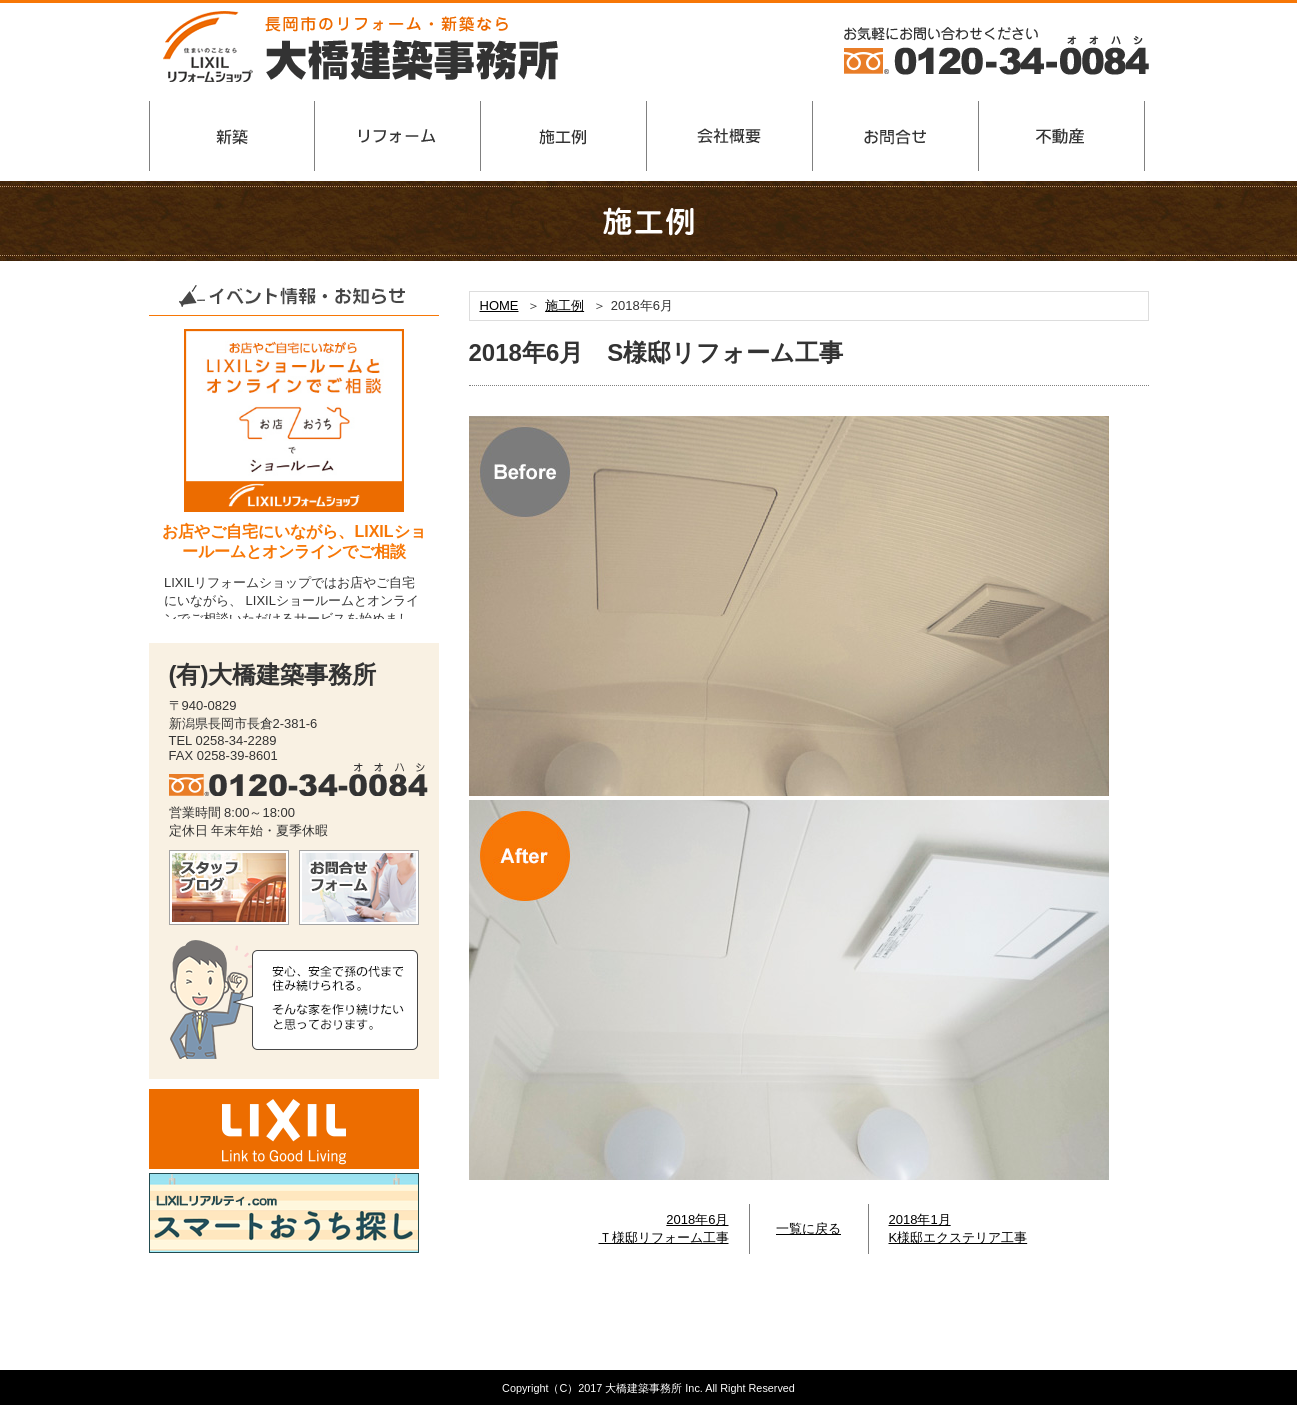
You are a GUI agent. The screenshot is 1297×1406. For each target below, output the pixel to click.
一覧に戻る (808, 1228)
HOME (499, 305)
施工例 (564, 305)
